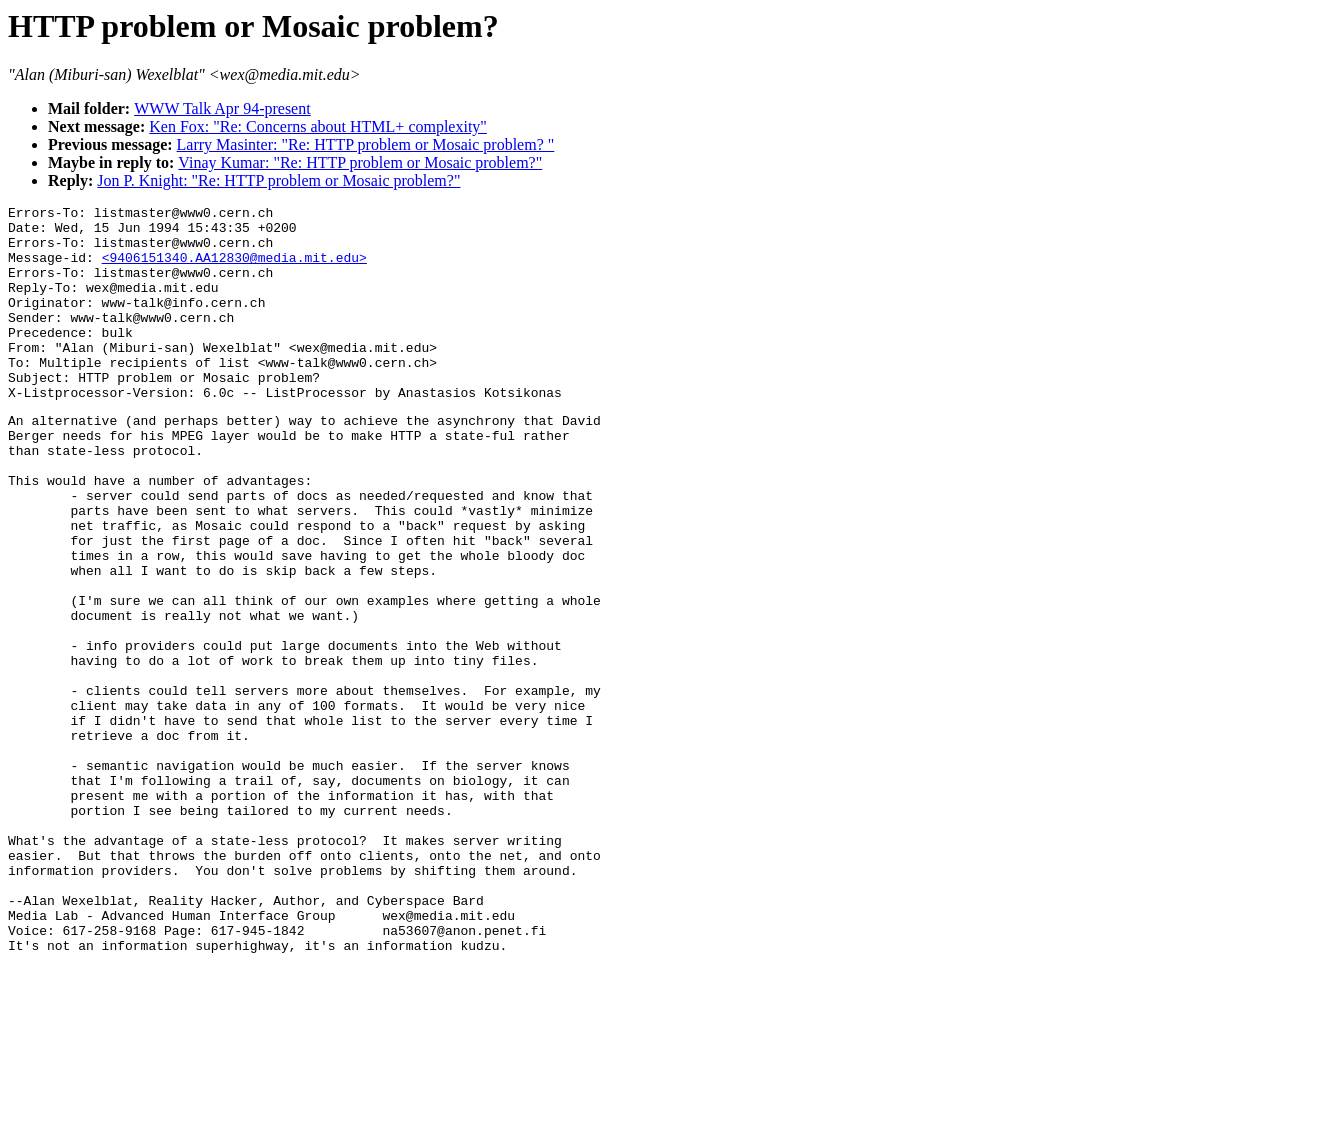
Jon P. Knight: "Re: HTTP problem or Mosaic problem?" (278, 180)
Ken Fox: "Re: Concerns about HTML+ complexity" (318, 126)
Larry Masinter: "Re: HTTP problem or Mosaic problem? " (366, 144)
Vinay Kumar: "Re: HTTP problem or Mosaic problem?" (360, 162)
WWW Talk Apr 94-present (222, 108)
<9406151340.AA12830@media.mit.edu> (234, 269)
